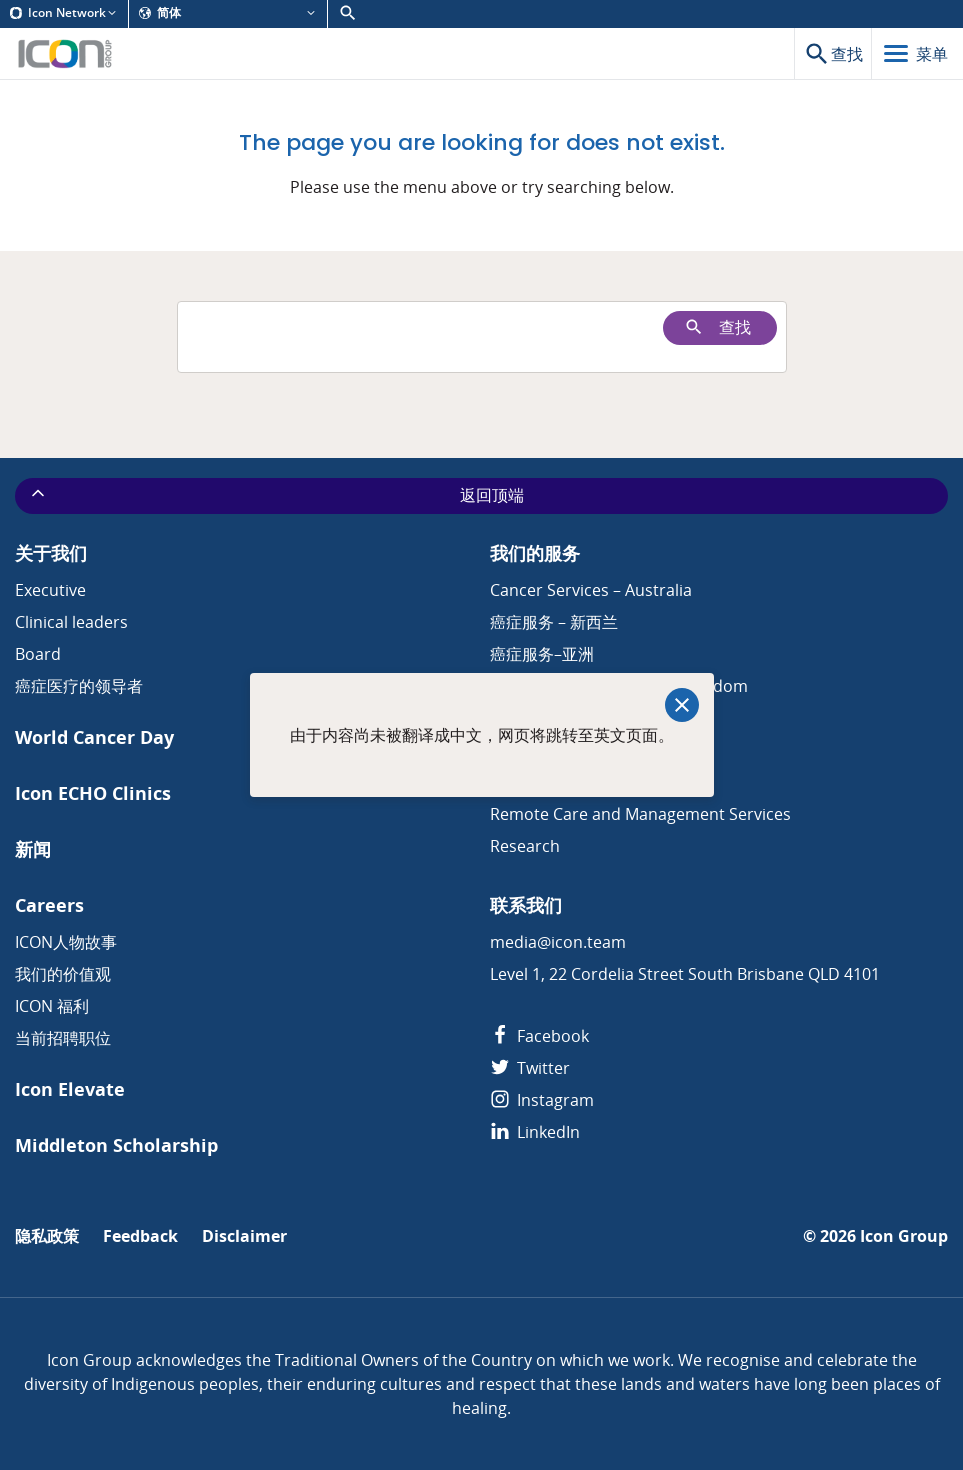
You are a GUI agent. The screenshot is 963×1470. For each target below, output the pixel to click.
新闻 (33, 849)
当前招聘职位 (63, 1038)
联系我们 (526, 905)
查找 (717, 327)
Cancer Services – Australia (591, 590)
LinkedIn (535, 1132)
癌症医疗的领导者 (79, 686)
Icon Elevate (70, 1089)
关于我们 (51, 553)
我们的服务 (535, 553)
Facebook (539, 1036)
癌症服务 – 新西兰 (554, 622)
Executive (50, 590)
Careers (49, 905)
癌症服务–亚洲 (542, 654)
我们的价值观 (63, 974)
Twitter (530, 1068)
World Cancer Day (94, 737)
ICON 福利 (52, 1006)
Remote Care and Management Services (640, 814)
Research (525, 846)
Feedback (140, 1236)
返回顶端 (276, 495)
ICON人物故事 (66, 942)
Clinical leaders (71, 622)
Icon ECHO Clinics (93, 793)
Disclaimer (244, 1236)
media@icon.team (558, 942)
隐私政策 (47, 1236)
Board (38, 654)
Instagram (542, 1100)
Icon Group (904, 1236)
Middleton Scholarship (116, 1145)
